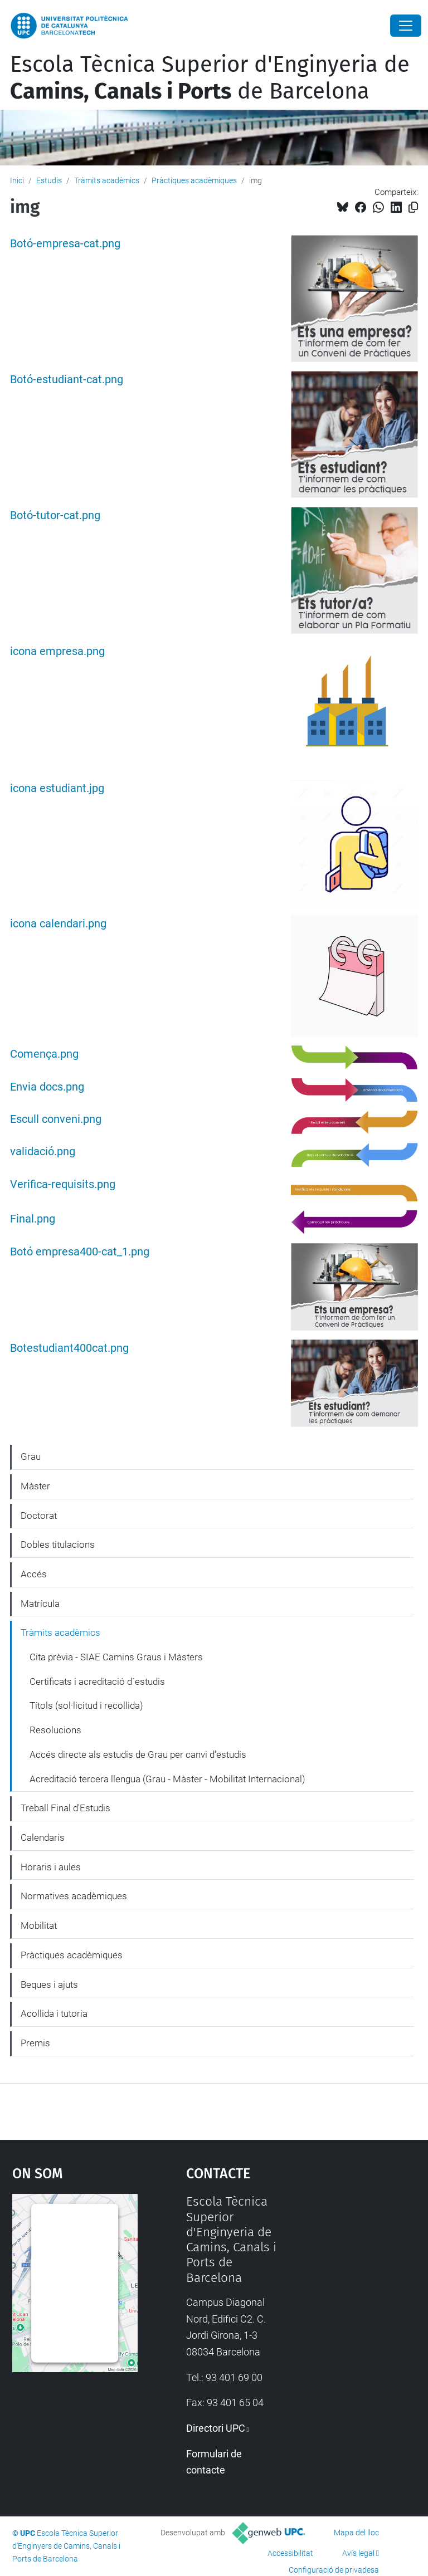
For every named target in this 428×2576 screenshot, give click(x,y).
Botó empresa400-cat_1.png (79, 1251)
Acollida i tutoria (54, 2013)
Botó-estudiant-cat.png (66, 379)
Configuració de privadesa (334, 2569)
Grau (31, 1456)
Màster (35, 1486)
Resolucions (55, 1730)
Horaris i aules (51, 1867)
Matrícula (40, 1603)
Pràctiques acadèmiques (194, 180)
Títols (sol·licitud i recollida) (86, 1705)
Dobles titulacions (58, 1544)
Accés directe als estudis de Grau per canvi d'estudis (138, 1754)
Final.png (32, 1219)
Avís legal (358, 2553)
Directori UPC (215, 2428)
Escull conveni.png (55, 1119)
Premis (35, 2043)
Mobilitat (39, 1925)
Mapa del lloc (356, 2532)
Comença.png (44, 1054)
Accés (34, 1574)
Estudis (49, 180)
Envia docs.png (47, 1087)
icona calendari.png (58, 923)
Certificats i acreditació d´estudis (97, 1681)
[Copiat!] (413, 207)
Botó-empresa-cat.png (65, 243)
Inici (17, 180)
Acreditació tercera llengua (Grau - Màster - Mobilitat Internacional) (167, 1779)
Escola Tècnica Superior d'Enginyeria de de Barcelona (210, 78)
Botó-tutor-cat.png (55, 515)
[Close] (405, 25)
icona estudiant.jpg (57, 788)
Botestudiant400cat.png (69, 1348)
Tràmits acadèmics (106, 180)
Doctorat (39, 1515)
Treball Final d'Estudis (65, 1808)
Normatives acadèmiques (74, 1896)
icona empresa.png (57, 651)
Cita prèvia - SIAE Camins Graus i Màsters (116, 1657)
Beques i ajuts (49, 1984)
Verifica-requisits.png (62, 1184)
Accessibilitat (290, 2553)
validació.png (42, 1151)
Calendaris (43, 1837)
